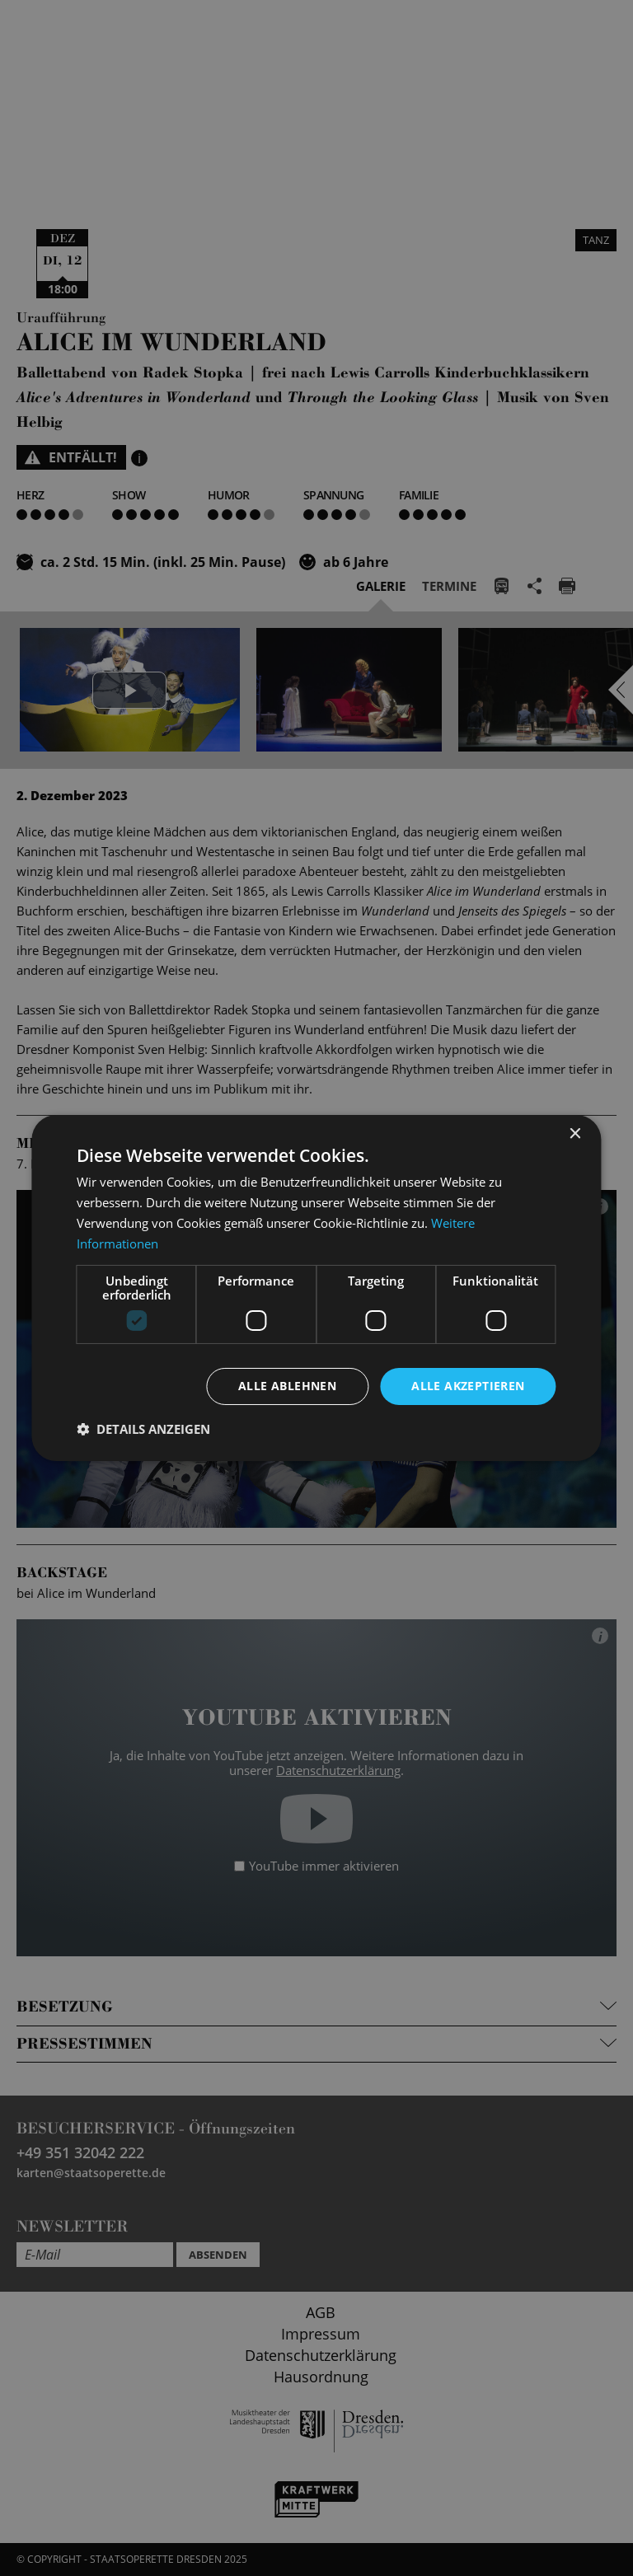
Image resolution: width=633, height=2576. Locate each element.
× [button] (575, 1134)
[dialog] (316, 1288)
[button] (143, 1428)
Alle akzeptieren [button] (467, 1385)
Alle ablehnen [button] (287, 1385)
